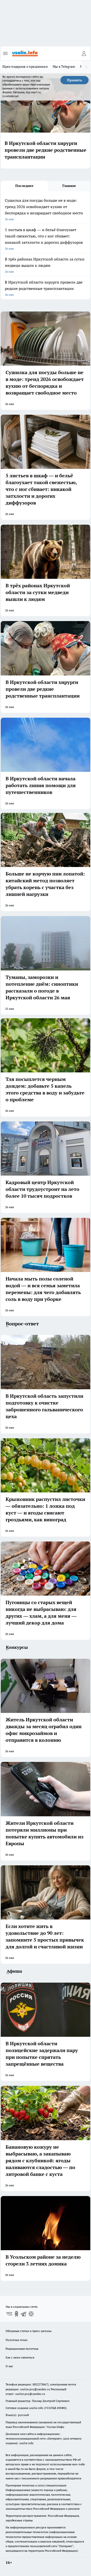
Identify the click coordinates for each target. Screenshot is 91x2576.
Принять (74, 80)
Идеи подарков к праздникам (25, 66)
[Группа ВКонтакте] (9, 2314)
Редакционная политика (22, 2348)
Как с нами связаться (20, 2357)
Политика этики (16, 2340)
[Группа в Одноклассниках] (16, 2314)
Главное (69, 186)
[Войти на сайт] (84, 53)
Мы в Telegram (64, 66)
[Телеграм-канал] (23, 2314)
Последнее (24, 186)
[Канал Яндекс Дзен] (31, 2314)
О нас (9, 2366)
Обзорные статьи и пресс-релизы (28, 2331)
